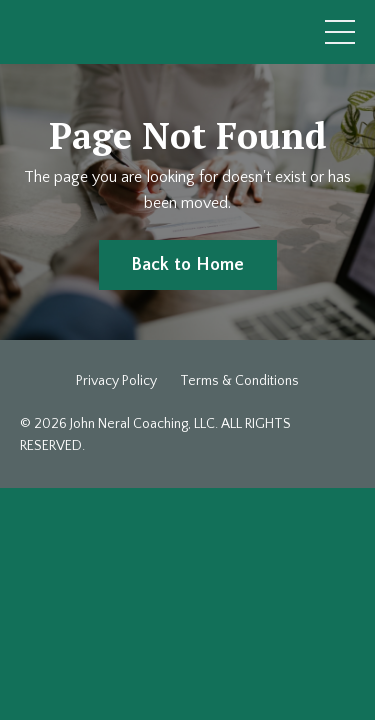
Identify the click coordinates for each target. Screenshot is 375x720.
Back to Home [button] (188, 265)
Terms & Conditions (239, 381)
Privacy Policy (116, 381)
